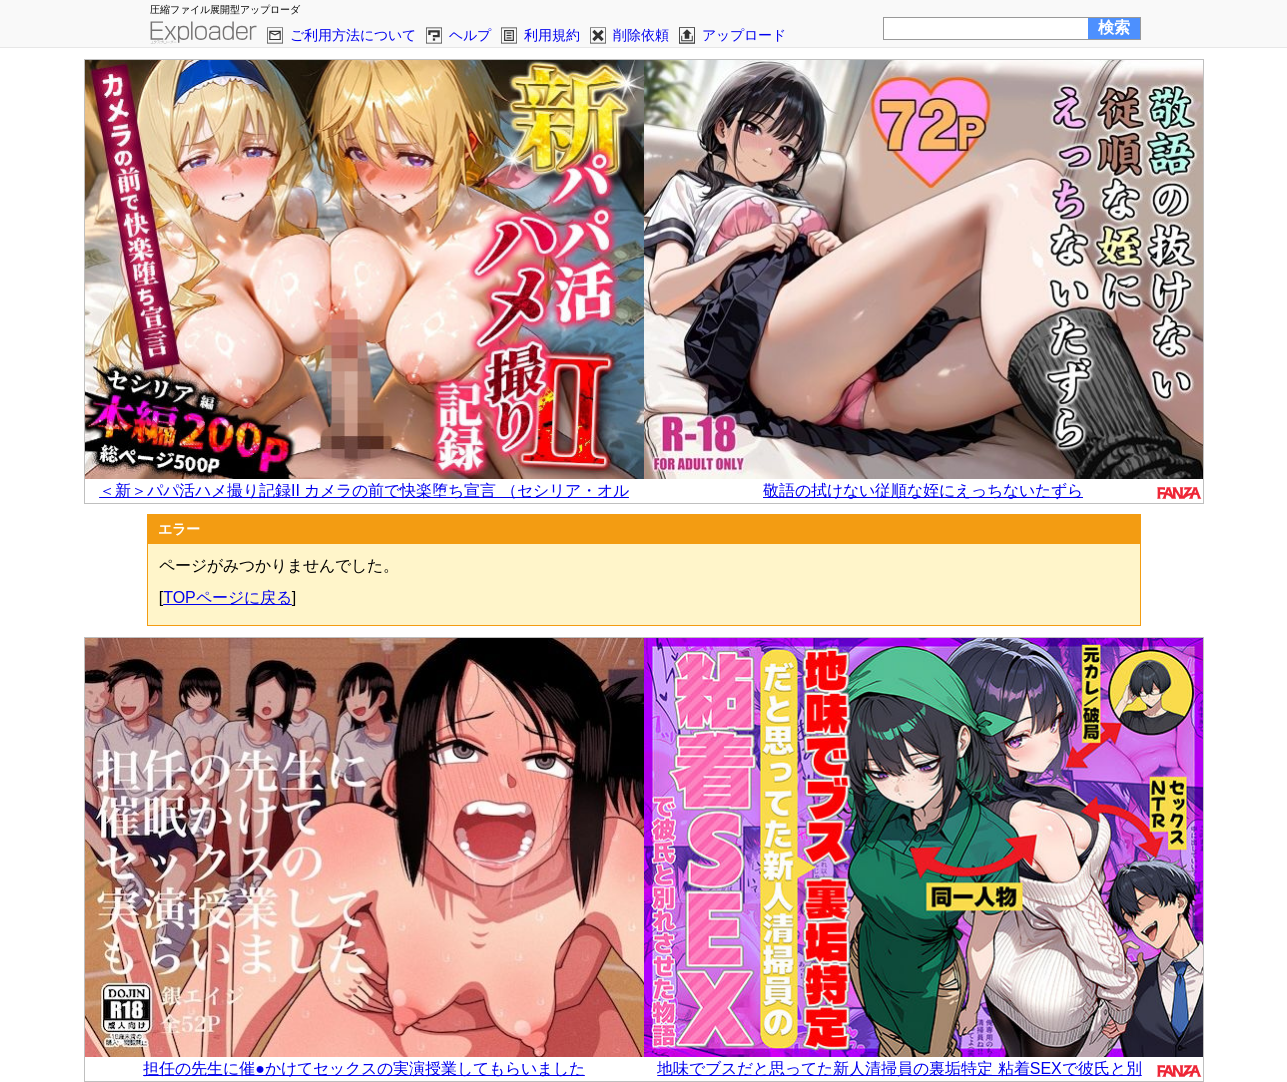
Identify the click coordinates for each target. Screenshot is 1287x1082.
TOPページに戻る (227, 597)
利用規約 (552, 35)
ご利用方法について (353, 35)
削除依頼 (641, 35)
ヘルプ (470, 35)
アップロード (744, 35)
